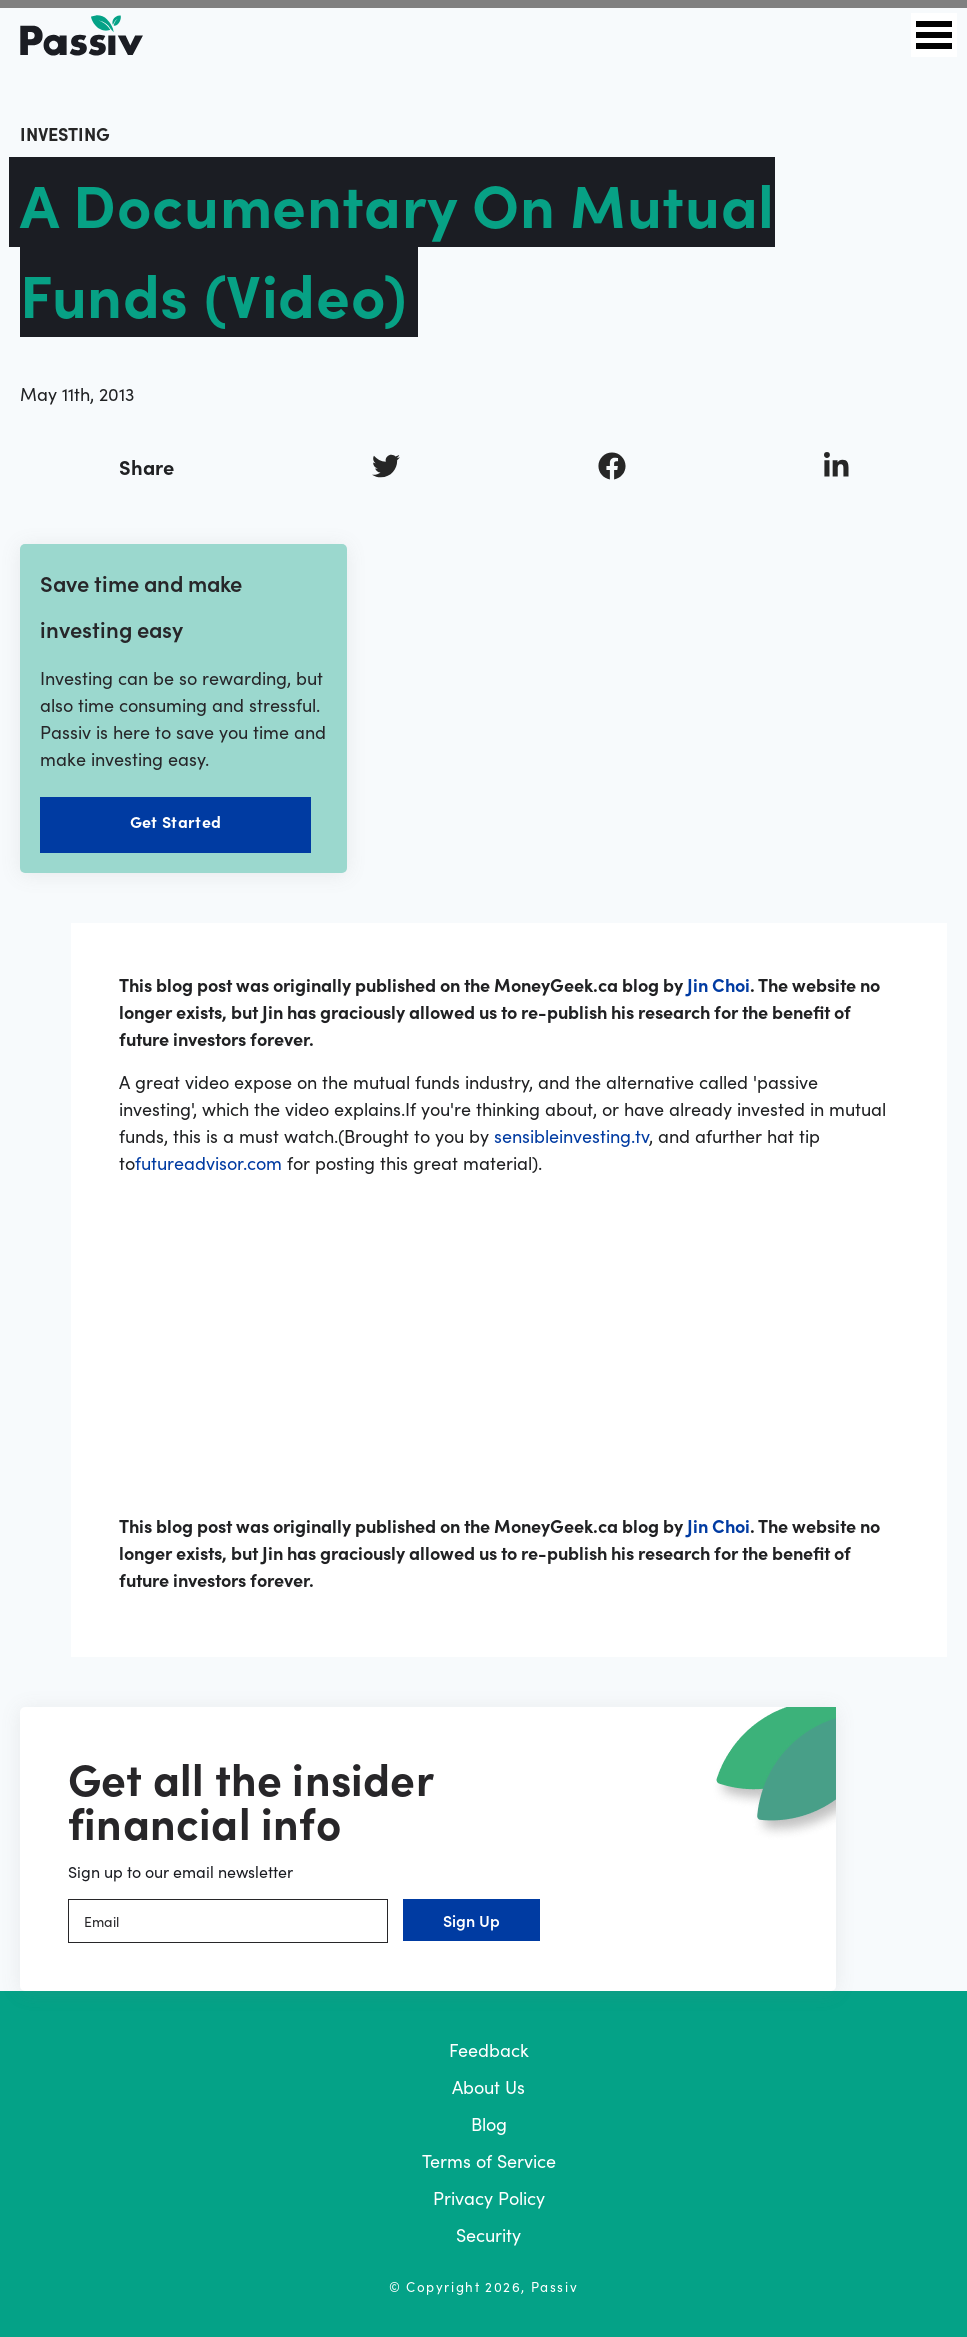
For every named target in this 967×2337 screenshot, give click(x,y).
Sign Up (471, 1920)
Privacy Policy (489, 2197)
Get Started (175, 821)
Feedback (489, 2049)
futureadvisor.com (208, 1162)
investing (65, 133)
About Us (488, 2086)
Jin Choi (718, 984)
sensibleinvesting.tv (571, 1135)
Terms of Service (489, 2160)
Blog (489, 2123)
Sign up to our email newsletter (180, 1871)
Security (488, 2234)
